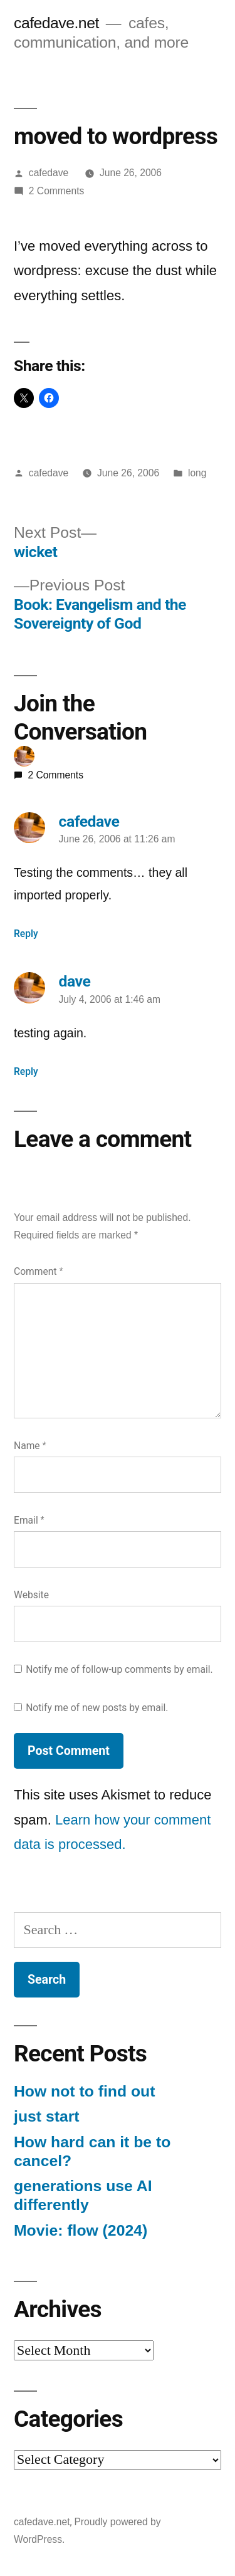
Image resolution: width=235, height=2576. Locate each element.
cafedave (48, 172)
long (197, 473)
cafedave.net (56, 22)
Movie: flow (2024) (80, 2230)
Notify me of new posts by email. (97, 1708)
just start (47, 2116)
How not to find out (84, 2091)
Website (31, 1595)
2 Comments (57, 191)
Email (29, 1520)
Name (30, 1446)
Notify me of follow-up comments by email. (119, 1669)
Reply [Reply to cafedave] (26, 934)
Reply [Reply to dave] (26, 1071)
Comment (38, 1271)
